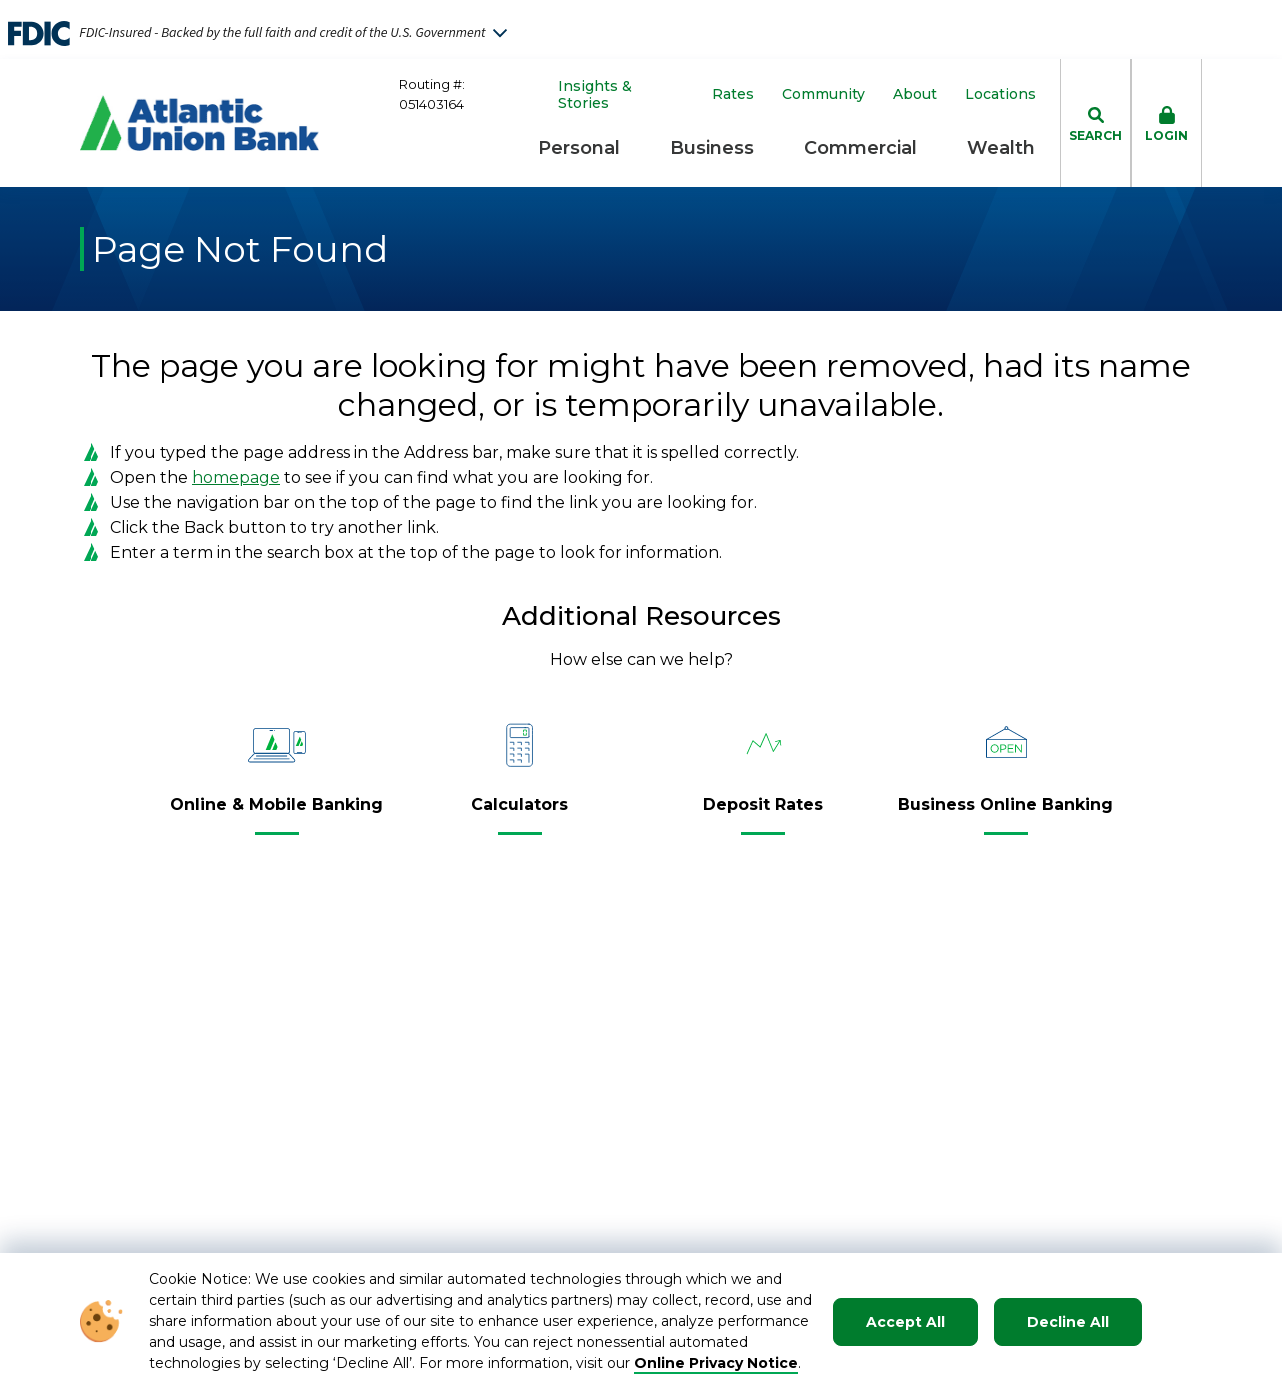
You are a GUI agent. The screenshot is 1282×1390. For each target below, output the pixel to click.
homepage (236, 477)
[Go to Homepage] (199, 123)
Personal (579, 148)
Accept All (905, 1322)
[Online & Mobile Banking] (276, 813)
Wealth (1001, 148)
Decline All (1068, 1322)
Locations (1000, 94)
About (915, 94)
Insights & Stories (595, 95)
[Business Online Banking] (1005, 813)
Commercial (860, 148)
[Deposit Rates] (763, 813)
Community (823, 94)
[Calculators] (519, 813)
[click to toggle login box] (1166, 123)
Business (712, 148)
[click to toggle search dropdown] (1095, 123)
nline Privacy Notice (722, 1363)
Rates (733, 94)
